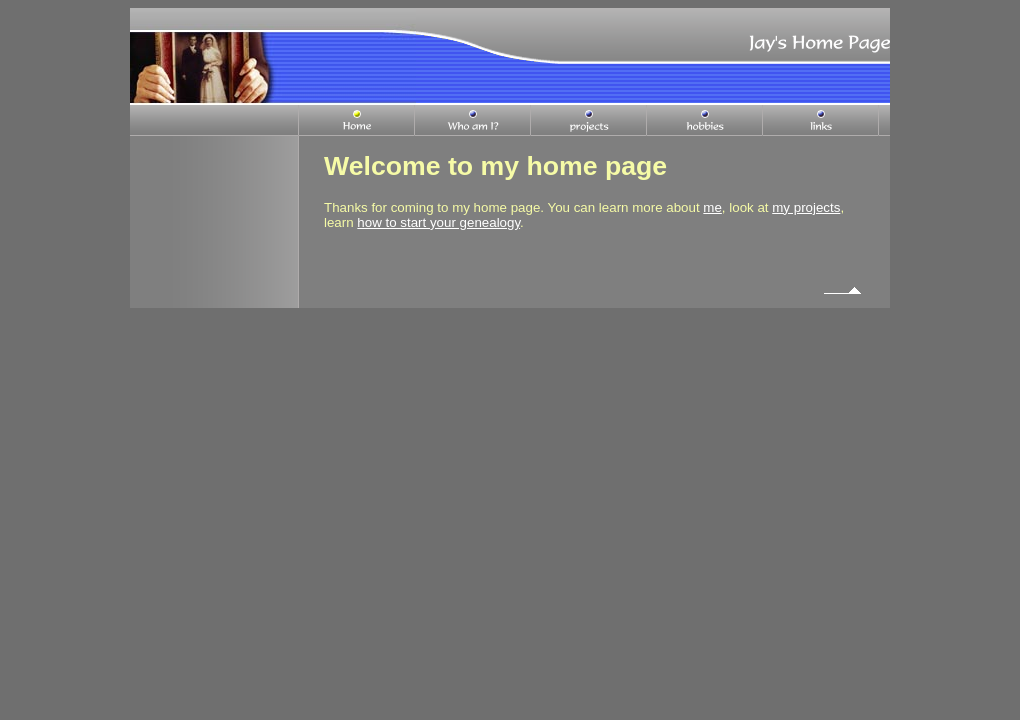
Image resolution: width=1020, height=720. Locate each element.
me (712, 207)
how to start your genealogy (438, 222)
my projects (806, 207)
